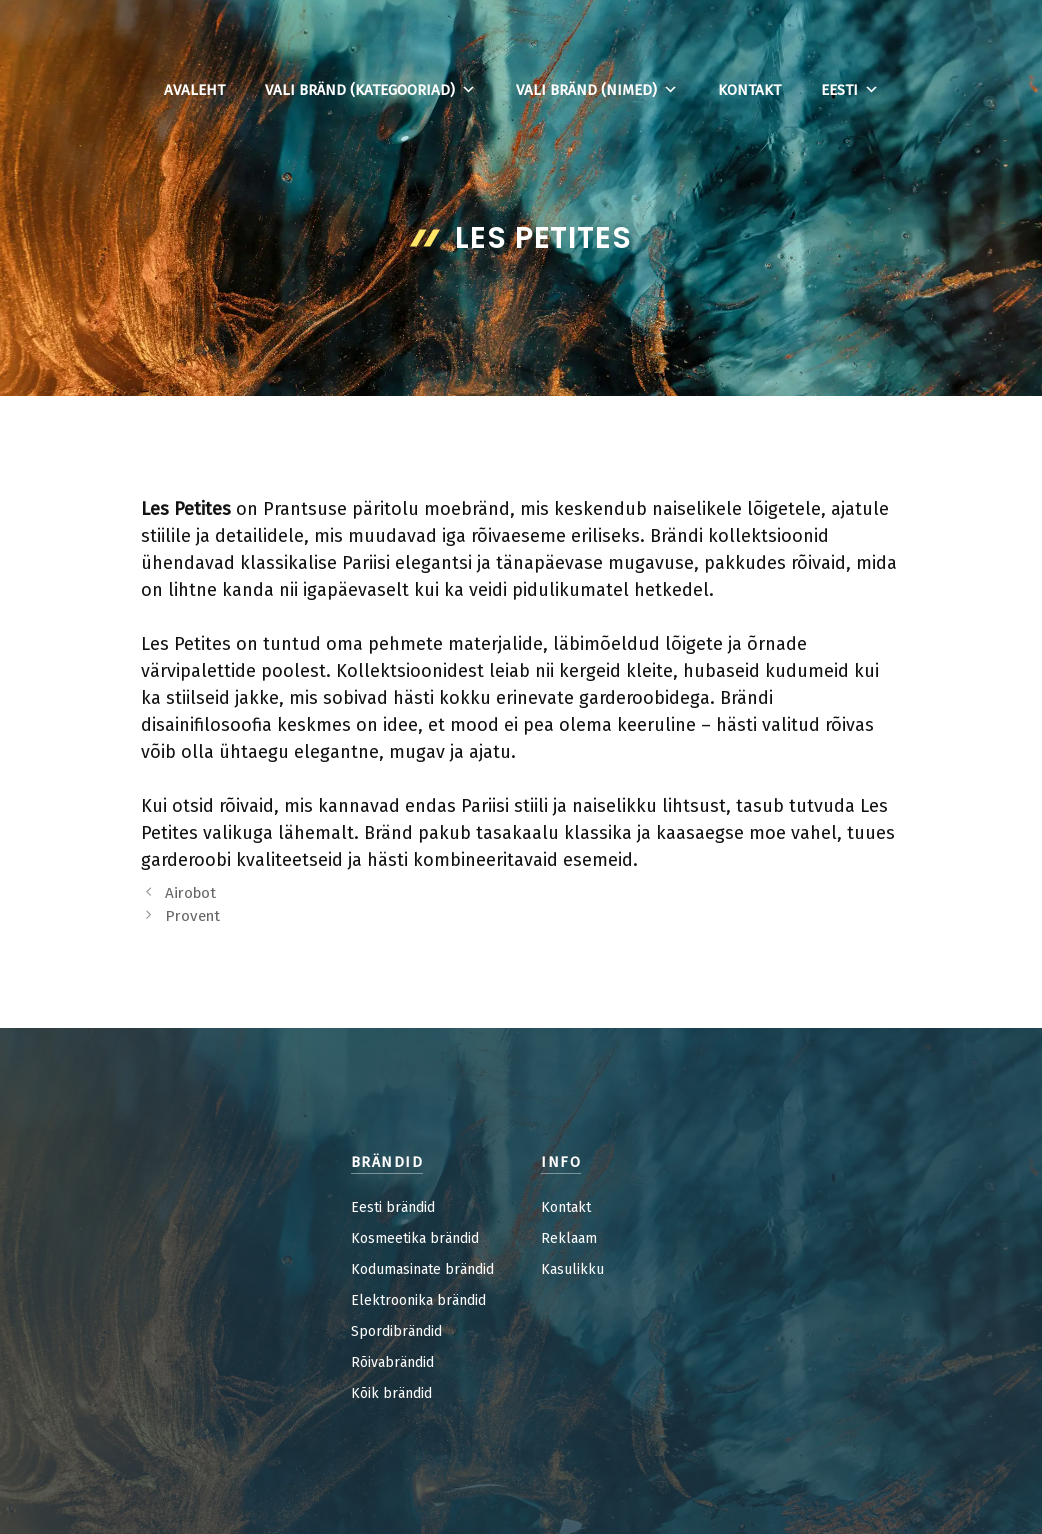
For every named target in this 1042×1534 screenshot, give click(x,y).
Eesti (850, 90)
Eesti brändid (393, 1207)
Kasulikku (572, 1269)
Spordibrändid (396, 1331)
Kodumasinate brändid (422, 1269)
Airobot (190, 893)
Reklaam (569, 1238)
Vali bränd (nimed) (597, 90)
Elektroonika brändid (418, 1300)
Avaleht (194, 90)
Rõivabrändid (392, 1362)
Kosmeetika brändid (415, 1238)
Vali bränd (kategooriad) (370, 90)
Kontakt (749, 90)
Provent (192, 916)
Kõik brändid (391, 1393)
